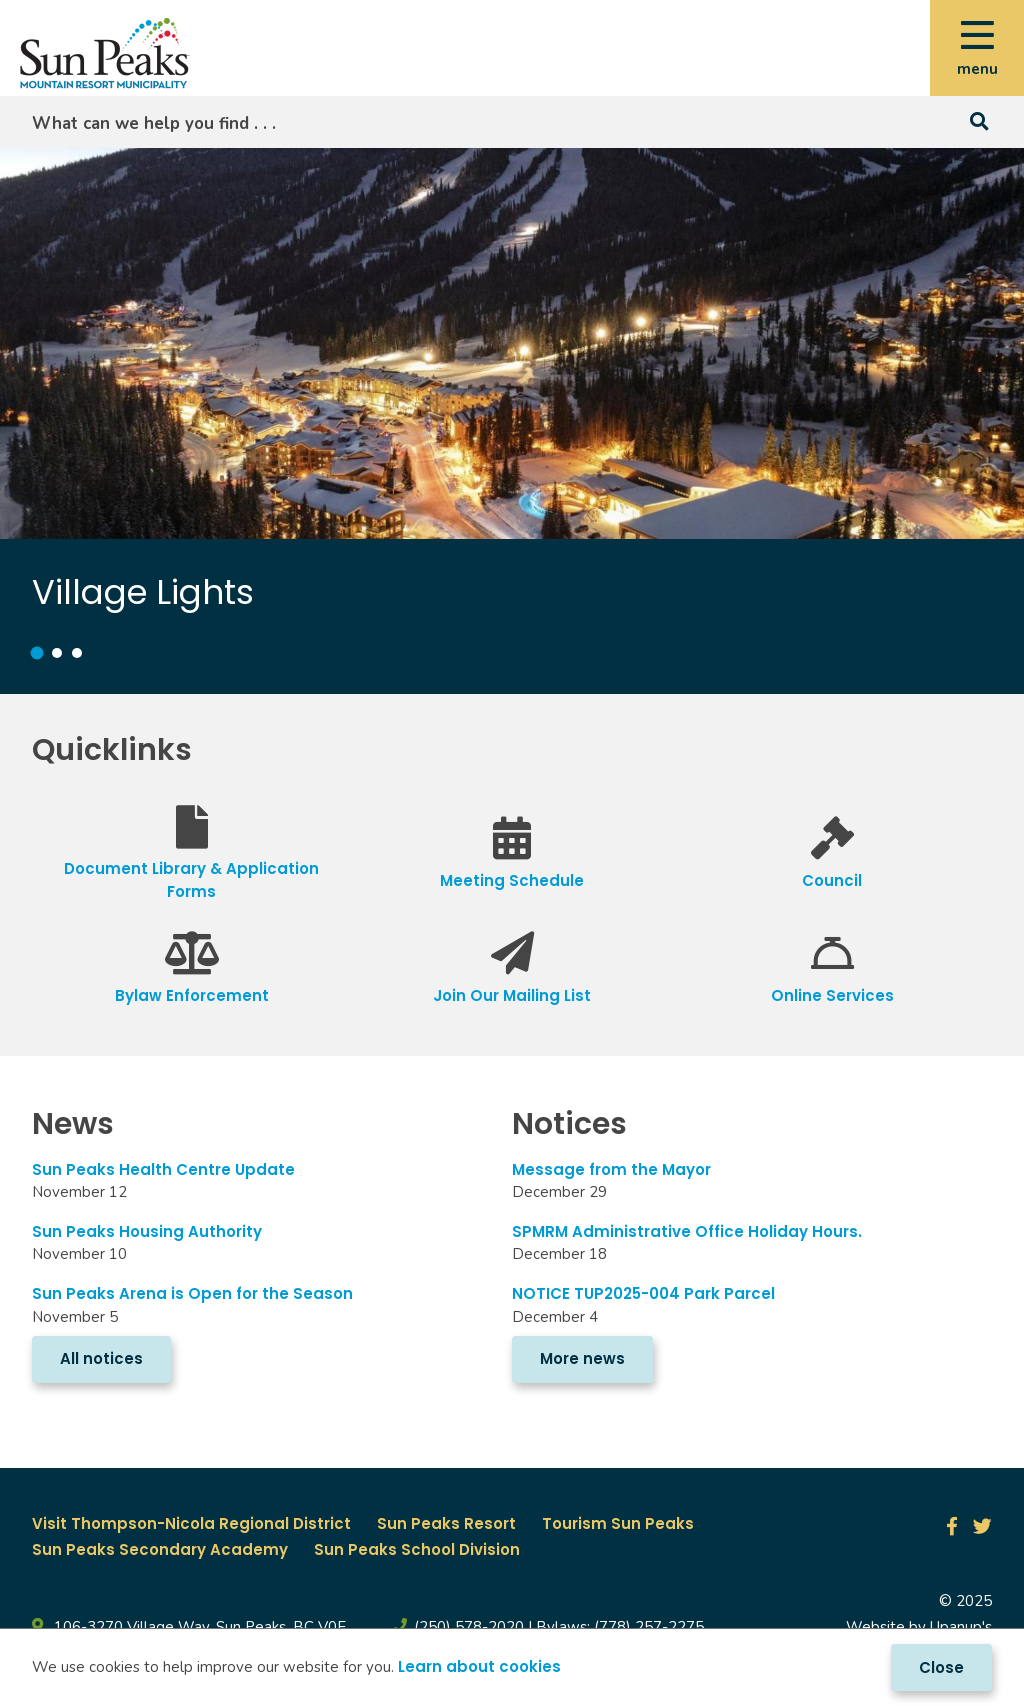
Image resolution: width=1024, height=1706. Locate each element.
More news (582, 1358)
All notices (101, 1358)
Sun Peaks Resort (446, 1523)
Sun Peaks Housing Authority (147, 1231)
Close (941, 1667)
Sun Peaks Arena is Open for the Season (192, 1293)
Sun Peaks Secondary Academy (160, 1549)
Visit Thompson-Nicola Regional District (191, 1523)
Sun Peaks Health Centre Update (163, 1169)
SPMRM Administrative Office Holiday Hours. (687, 1231)
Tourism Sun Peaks (618, 1523)
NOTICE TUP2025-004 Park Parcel (643, 1293)
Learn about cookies (479, 1666)
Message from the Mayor (615, 1169)
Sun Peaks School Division (417, 1549)
